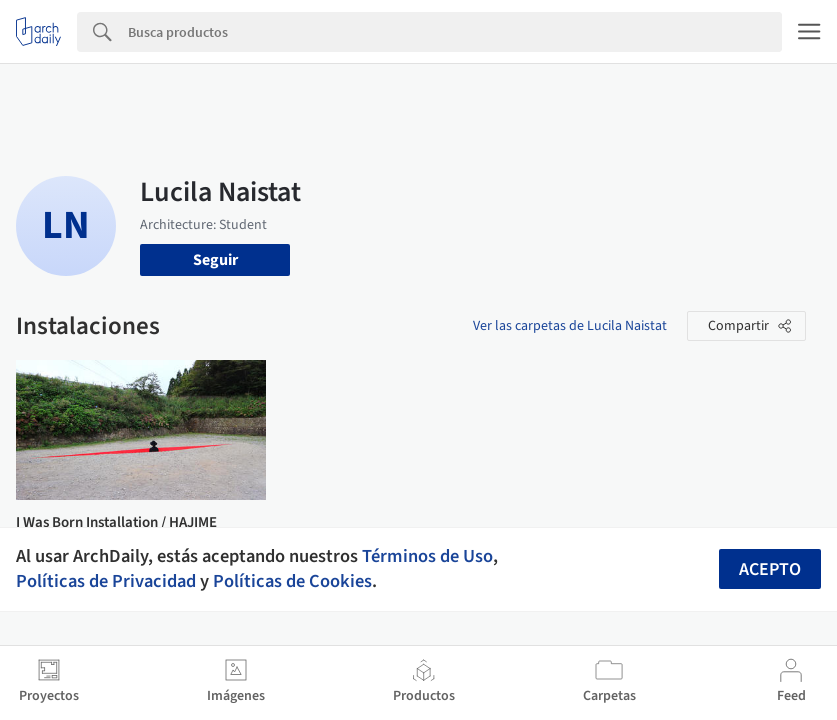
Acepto (770, 569)
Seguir (215, 260)
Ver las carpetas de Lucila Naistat (570, 326)
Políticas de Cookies (292, 581)
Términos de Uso (427, 556)
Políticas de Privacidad (106, 581)
